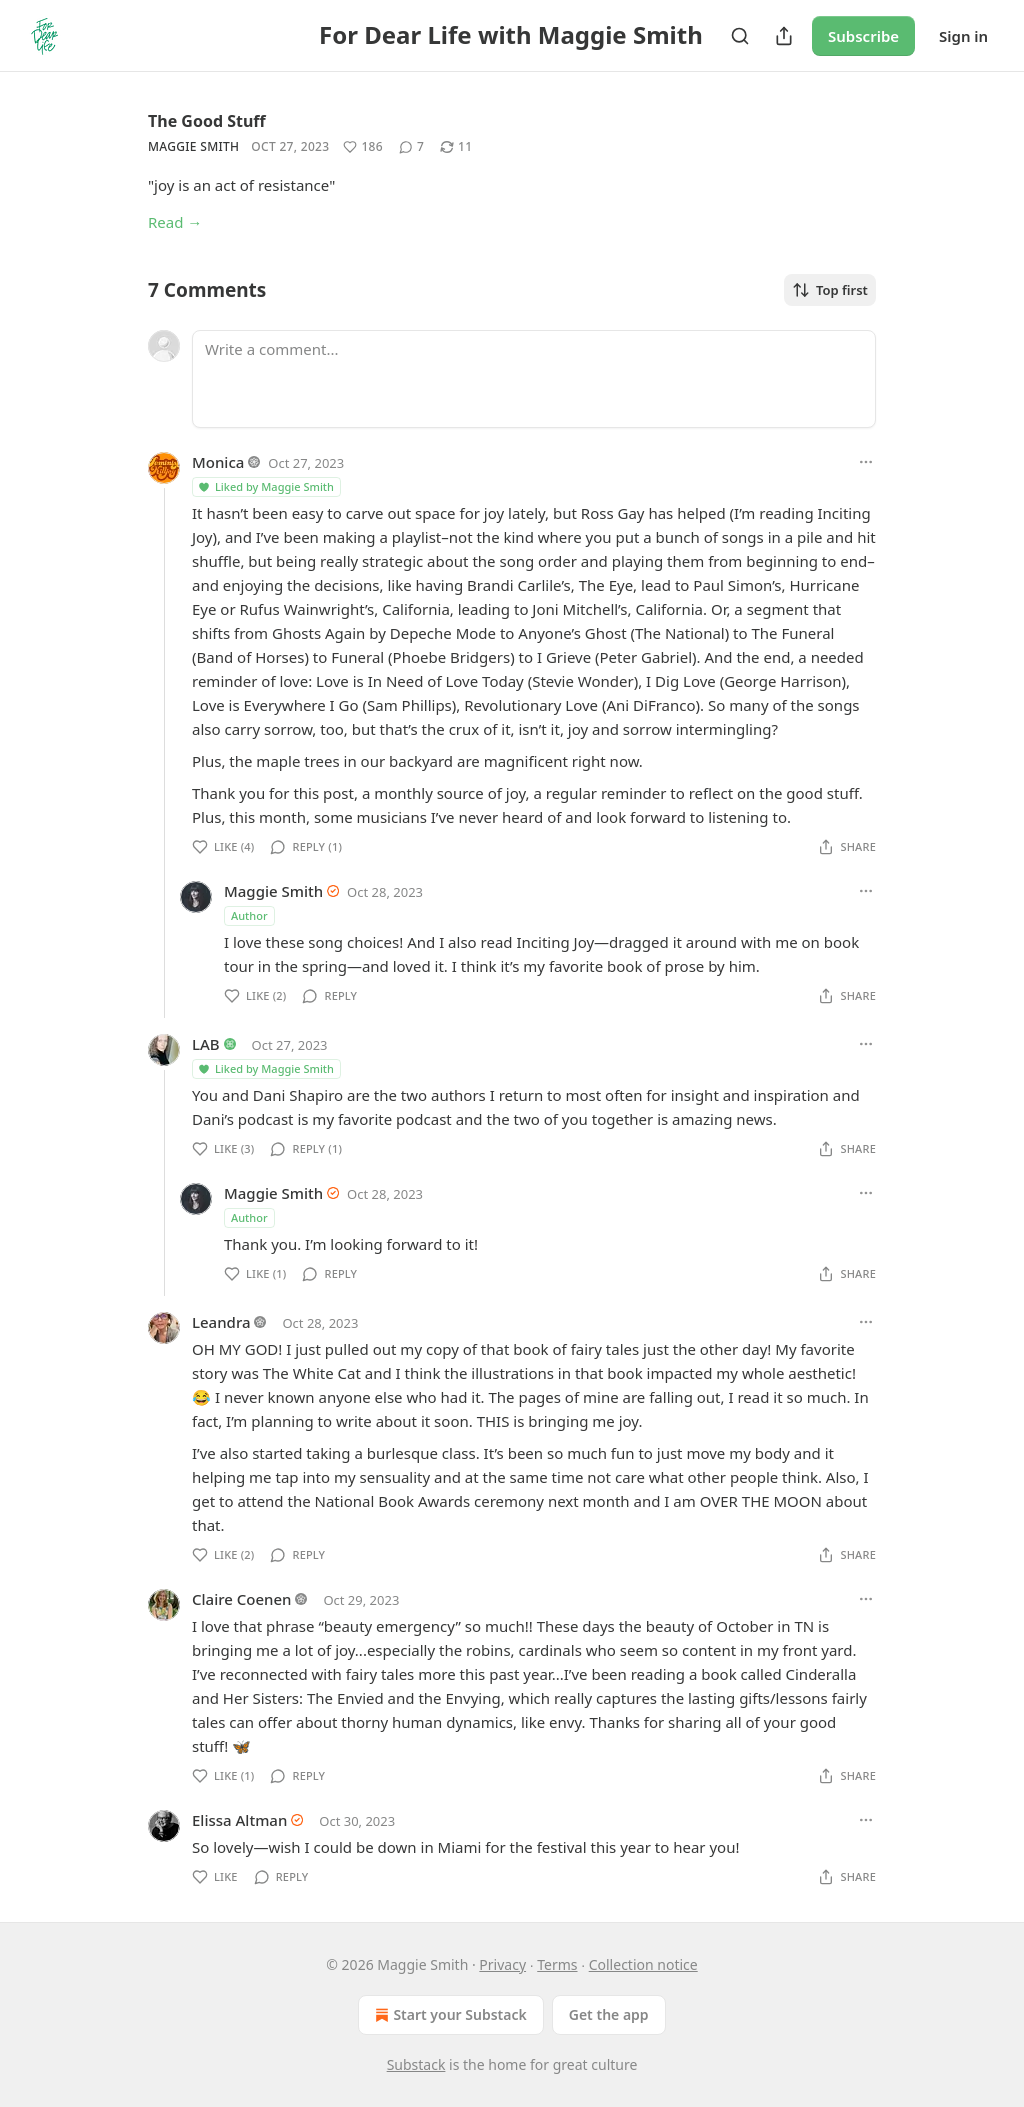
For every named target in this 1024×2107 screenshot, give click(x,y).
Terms (557, 1964)
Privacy (502, 1964)
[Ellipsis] (866, 462)
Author (249, 915)
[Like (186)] (363, 147)
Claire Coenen (241, 1599)
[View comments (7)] (411, 147)
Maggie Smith (193, 146)
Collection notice (643, 1964)
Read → (175, 222)
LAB (206, 1044)
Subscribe (863, 36)
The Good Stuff (207, 121)
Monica (218, 462)
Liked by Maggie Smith (265, 486)
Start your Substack (448, 2015)
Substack (416, 2064)
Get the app (609, 2014)
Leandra (221, 1322)
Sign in (963, 36)
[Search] (740, 36)
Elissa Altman (239, 1820)
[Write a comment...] (534, 379)
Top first (830, 290)
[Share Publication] (784, 36)
